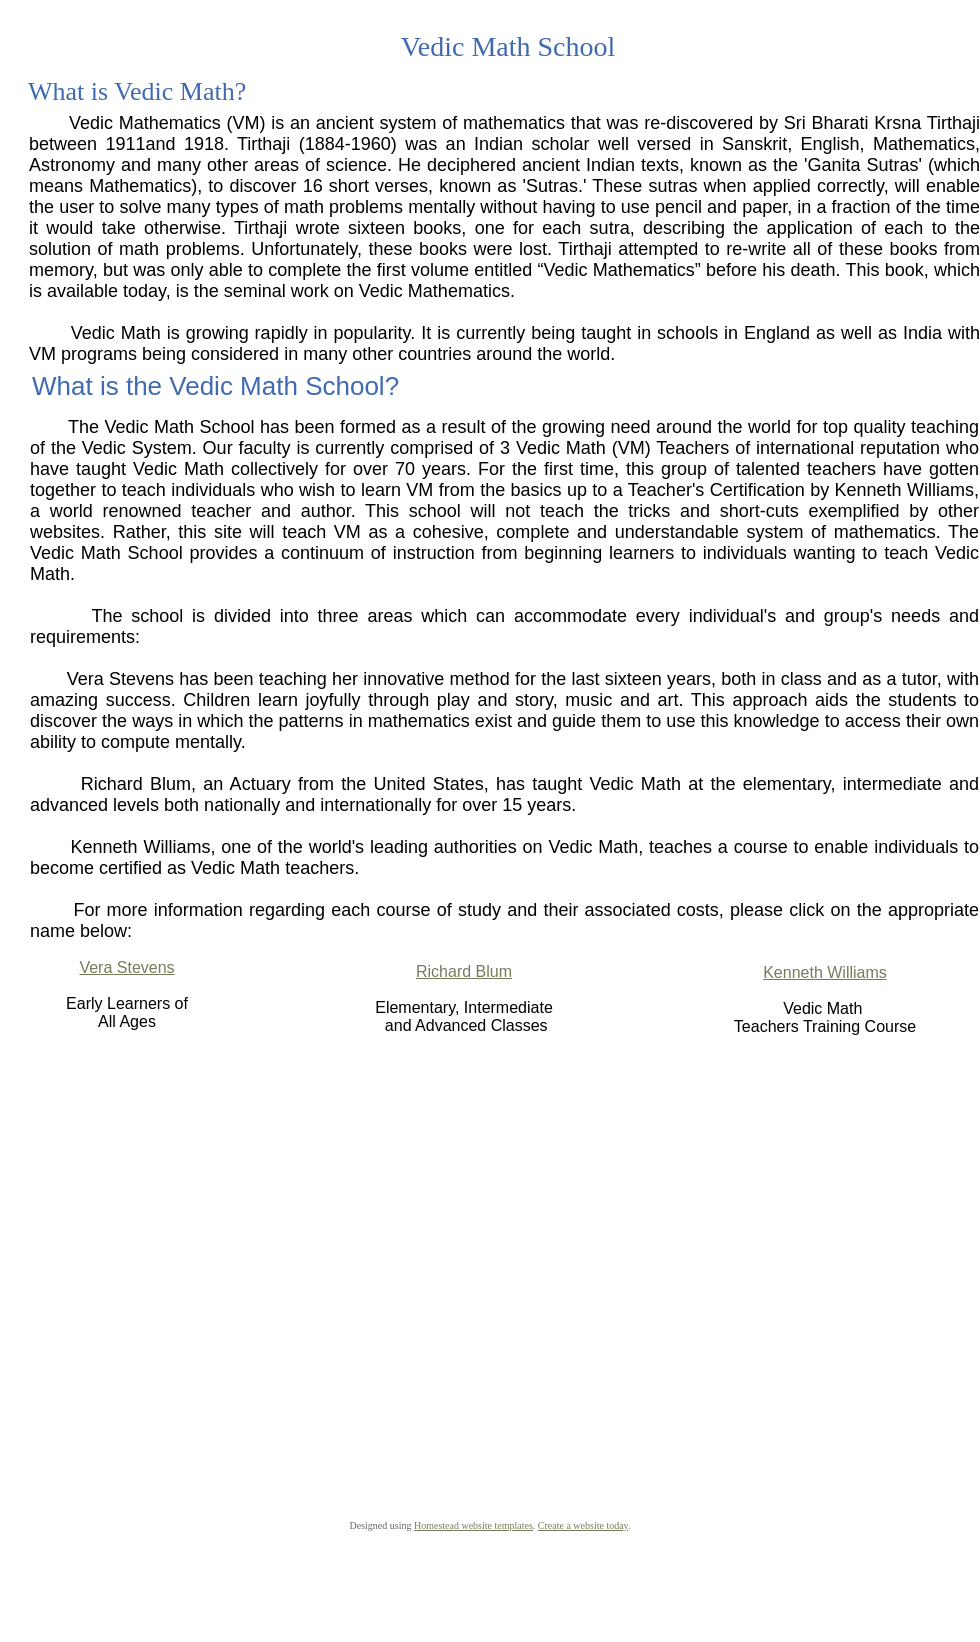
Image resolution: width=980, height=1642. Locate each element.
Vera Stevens (126, 967)
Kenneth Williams (825, 972)
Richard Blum (464, 971)
